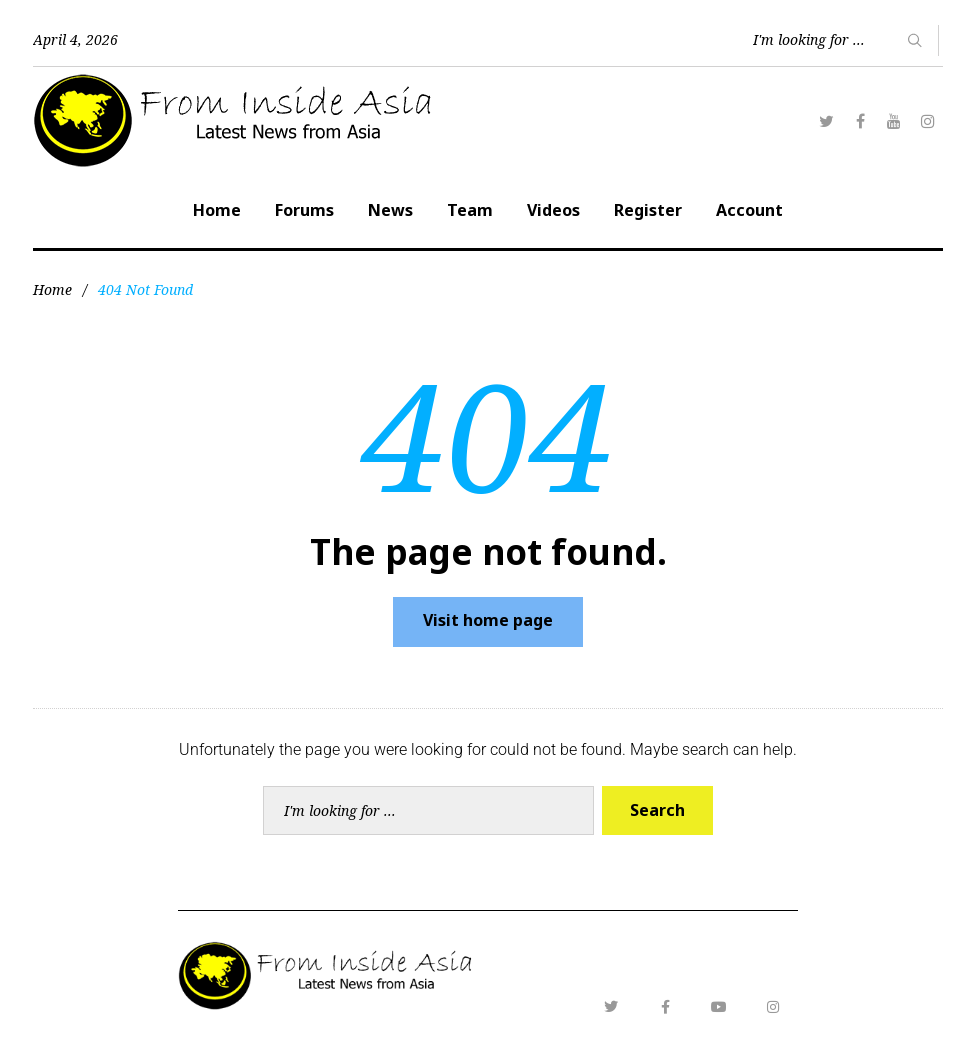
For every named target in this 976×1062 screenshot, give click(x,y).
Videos (553, 210)
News (390, 210)
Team (470, 210)
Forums (304, 210)
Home (217, 210)
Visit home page (488, 620)
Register (648, 210)
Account (749, 210)
